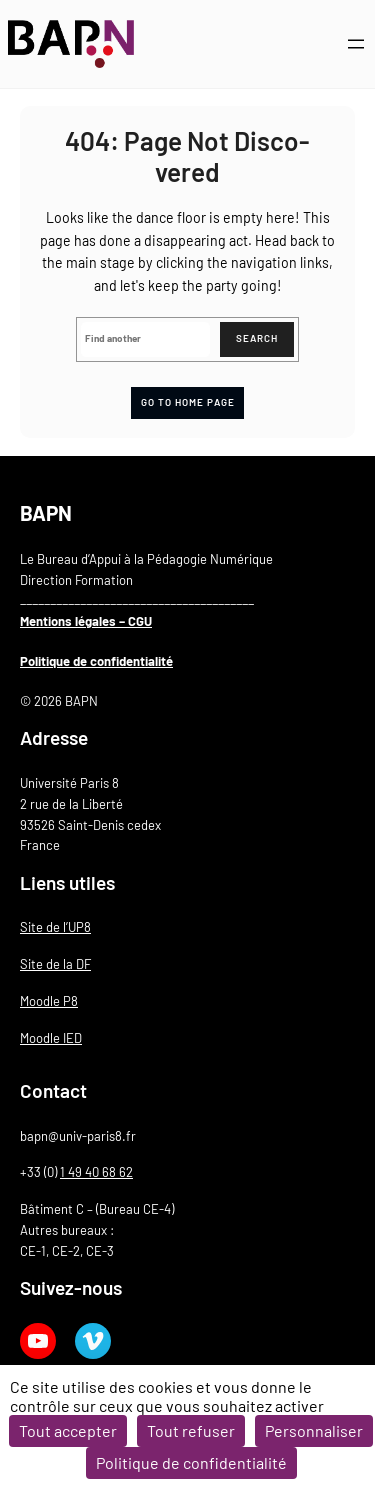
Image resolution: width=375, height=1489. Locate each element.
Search (257, 338)
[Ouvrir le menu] (356, 44)
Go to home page (188, 402)
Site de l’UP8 (55, 927)
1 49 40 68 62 (96, 1172)
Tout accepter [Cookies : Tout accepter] (68, 1430)
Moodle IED (51, 1038)
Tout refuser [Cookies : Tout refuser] (191, 1430)
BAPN (46, 512)
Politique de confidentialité (96, 661)
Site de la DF (55, 964)
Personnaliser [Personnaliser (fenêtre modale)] (314, 1430)
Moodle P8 (49, 1001)
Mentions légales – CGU (86, 621)
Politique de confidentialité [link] (191, 1462)
